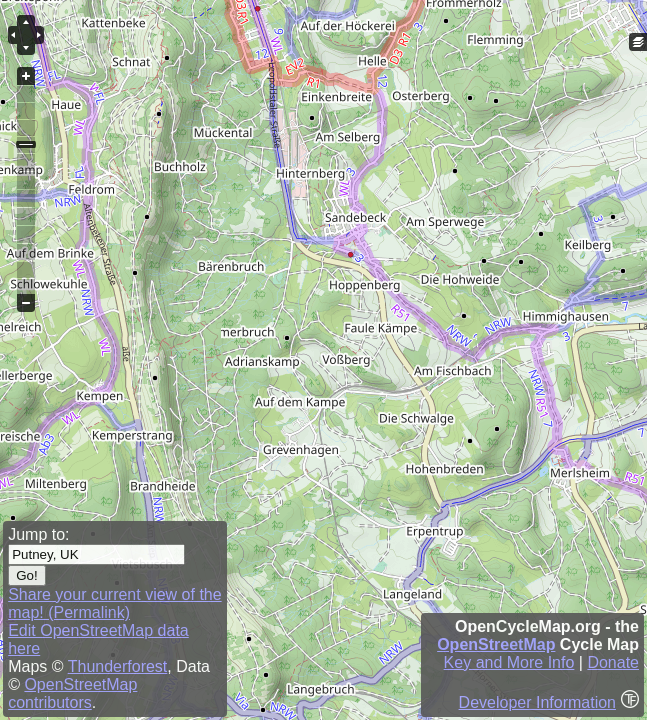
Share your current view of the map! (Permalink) (114, 603)
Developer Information (537, 702)
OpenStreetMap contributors (72, 693)
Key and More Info (509, 662)
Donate (613, 662)
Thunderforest (118, 666)
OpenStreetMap (496, 644)
